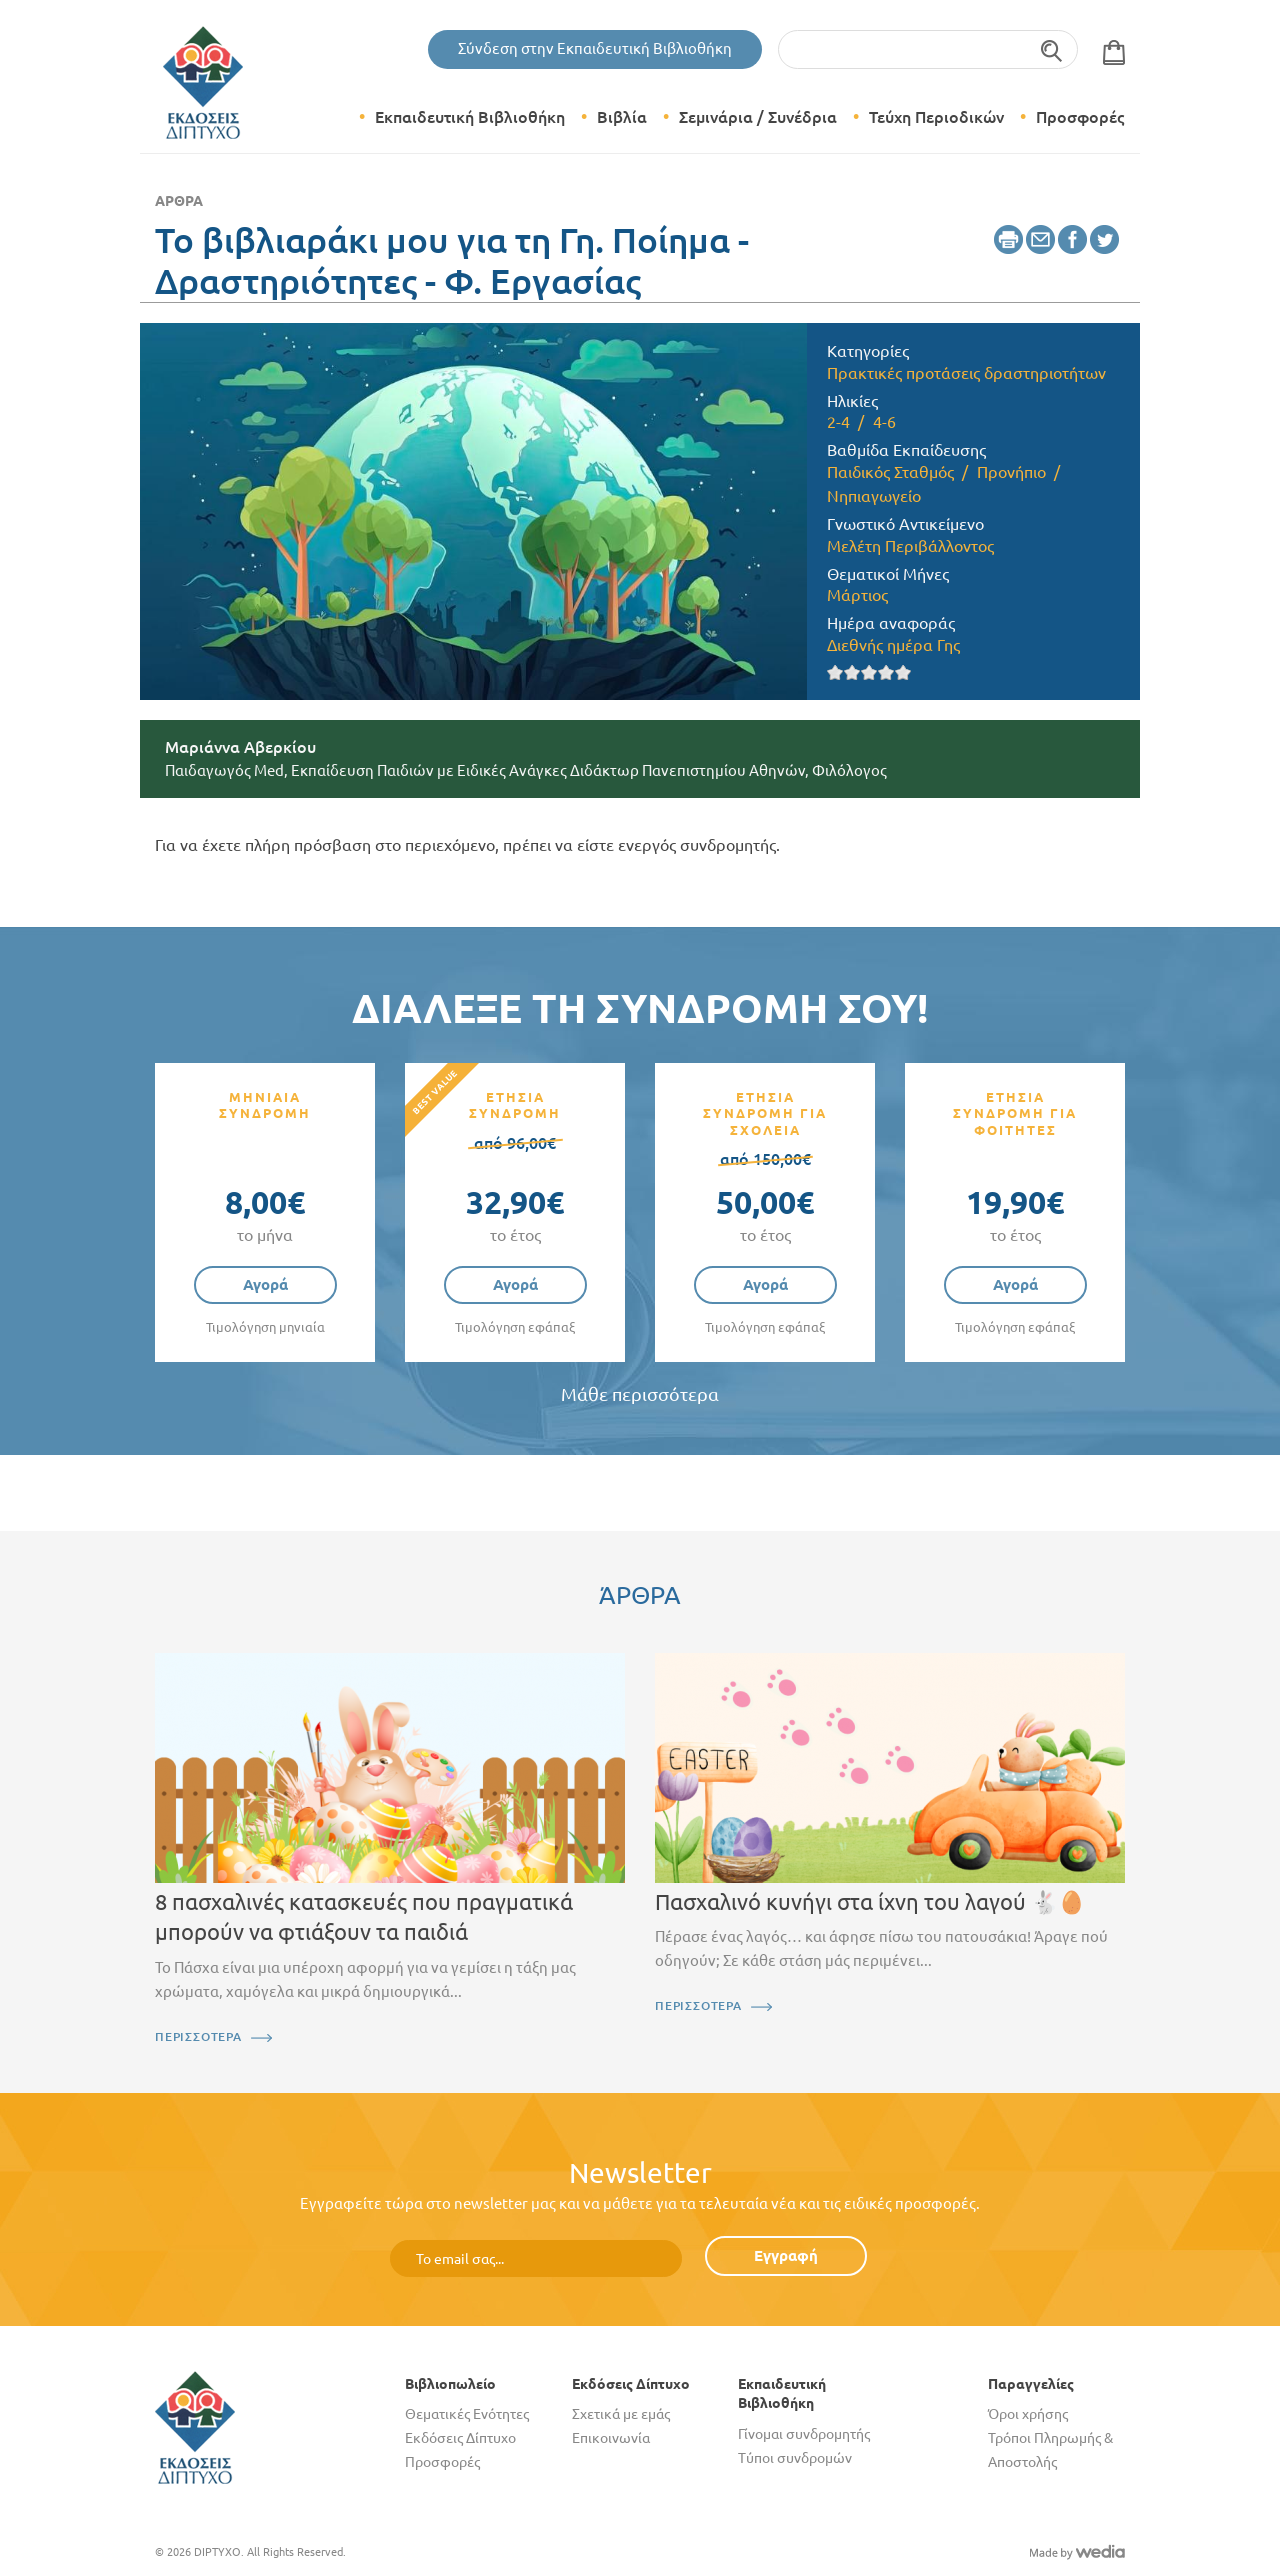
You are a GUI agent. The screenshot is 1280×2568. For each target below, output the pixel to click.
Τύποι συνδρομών (795, 2458)
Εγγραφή (786, 2255)
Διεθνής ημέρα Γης (893, 645)
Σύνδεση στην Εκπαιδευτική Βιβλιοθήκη (595, 48)
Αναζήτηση (1052, 49)
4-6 (884, 422)
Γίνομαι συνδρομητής (804, 2434)
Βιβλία (622, 117)
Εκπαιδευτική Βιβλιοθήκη (470, 117)
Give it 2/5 (852, 672)
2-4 (838, 422)
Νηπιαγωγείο (874, 496)
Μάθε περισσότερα (640, 1394)
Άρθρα (179, 201)
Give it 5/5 (903, 672)
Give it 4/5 (886, 672)
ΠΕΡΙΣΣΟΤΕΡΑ (198, 2036)
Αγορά (265, 1284)
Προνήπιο (1011, 472)
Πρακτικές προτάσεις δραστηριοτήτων (966, 373)
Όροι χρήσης (1028, 2414)
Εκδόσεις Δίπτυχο (460, 2438)
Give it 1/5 (835, 672)
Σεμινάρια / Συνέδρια (758, 117)
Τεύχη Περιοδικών (936, 117)
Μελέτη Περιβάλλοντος (910, 546)
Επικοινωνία (611, 2438)
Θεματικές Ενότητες (467, 2414)
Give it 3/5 (869, 672)
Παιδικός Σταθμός (890, 472)
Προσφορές (1080, 117)
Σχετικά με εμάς (621, 2414)
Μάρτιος (857, 595)
